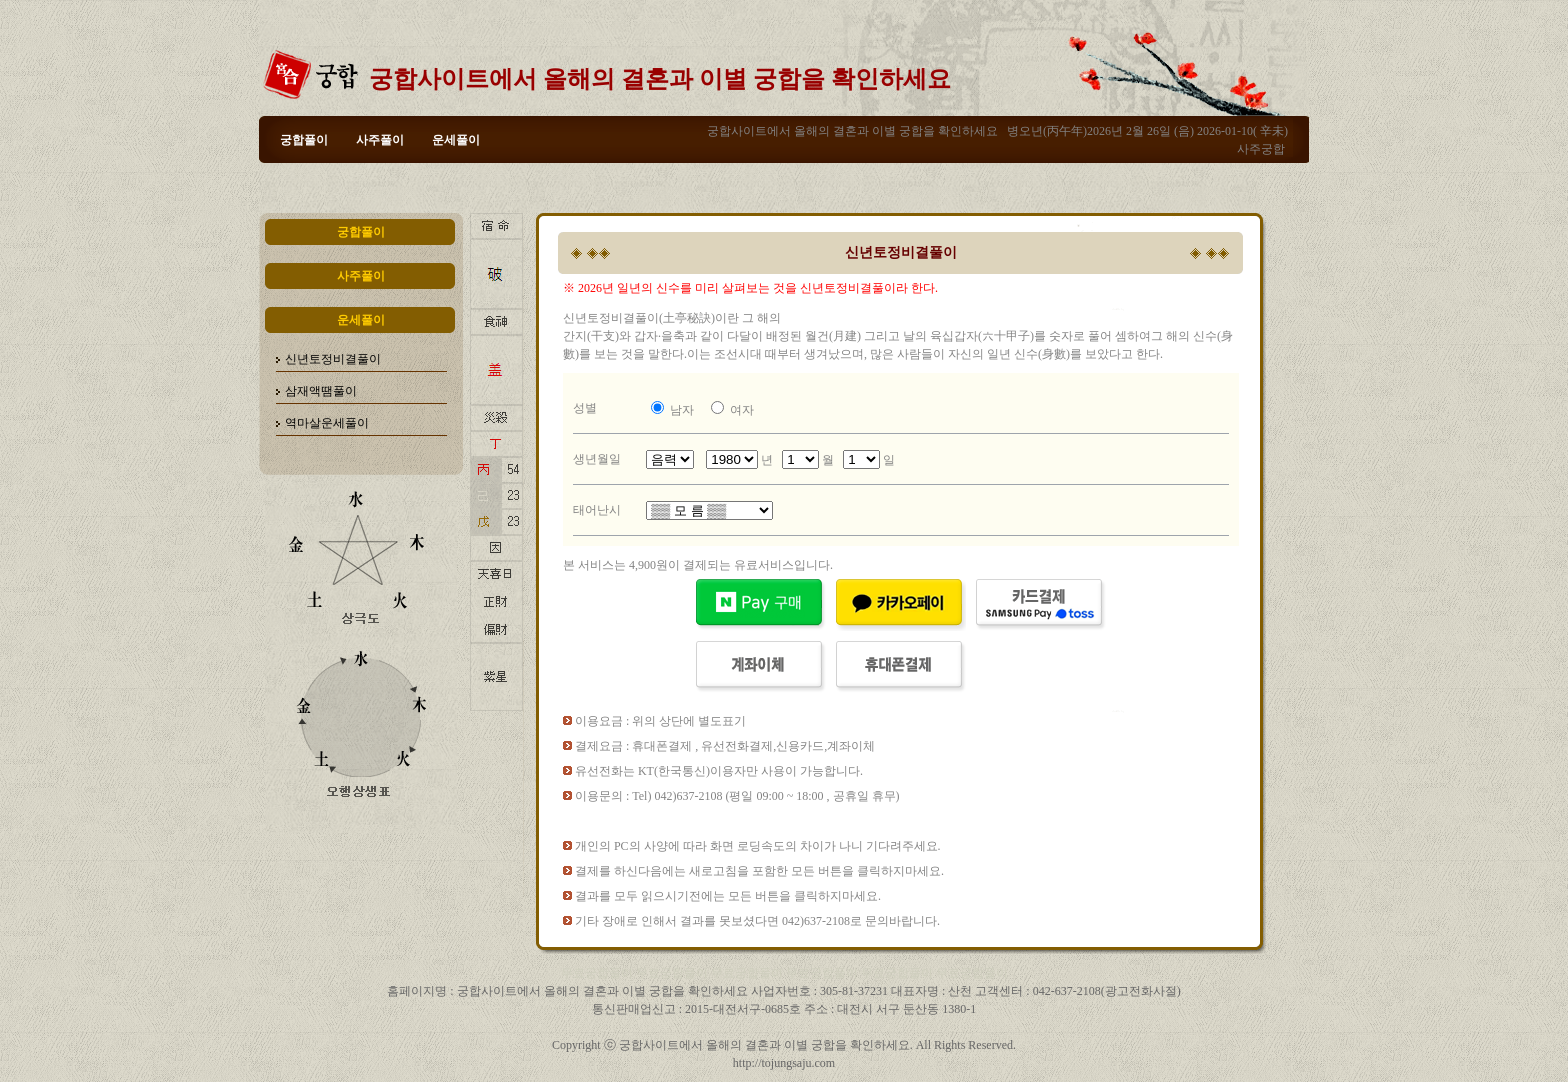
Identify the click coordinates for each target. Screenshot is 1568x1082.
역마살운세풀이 (327, 423)
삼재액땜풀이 (321, 391)
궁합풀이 (304, 140)
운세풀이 (456, 140)
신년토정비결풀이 (333, 359)
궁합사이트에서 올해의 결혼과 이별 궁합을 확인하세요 (660, 79)
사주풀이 (380, 140)
